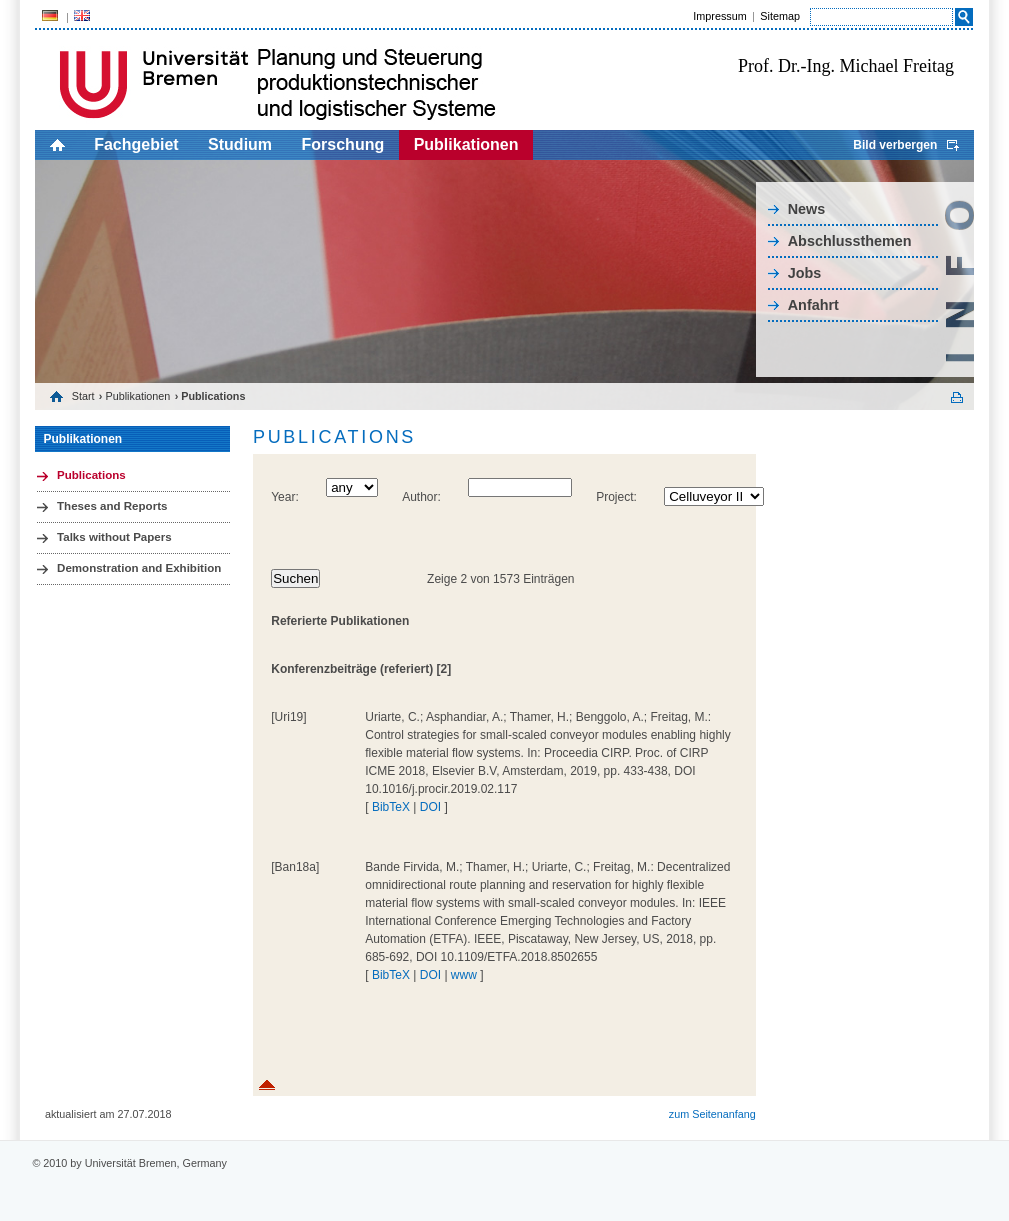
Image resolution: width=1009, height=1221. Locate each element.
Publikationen (466, 144)
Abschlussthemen (850, 241)
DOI (430, 807)
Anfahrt (813, 305)
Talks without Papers (114, 537)
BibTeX (391, 807)
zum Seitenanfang (712, 1114)
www (464, 975)
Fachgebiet (136, 144)
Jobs (805, 273)
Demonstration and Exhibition (139, 568)
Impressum (719, 16)
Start (83, 396)
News (807, 209)
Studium (240, 144)
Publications (91, 475)
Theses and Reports (112, 506)
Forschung (343, 144)
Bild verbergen (895, 145)
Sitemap (780, 16)
